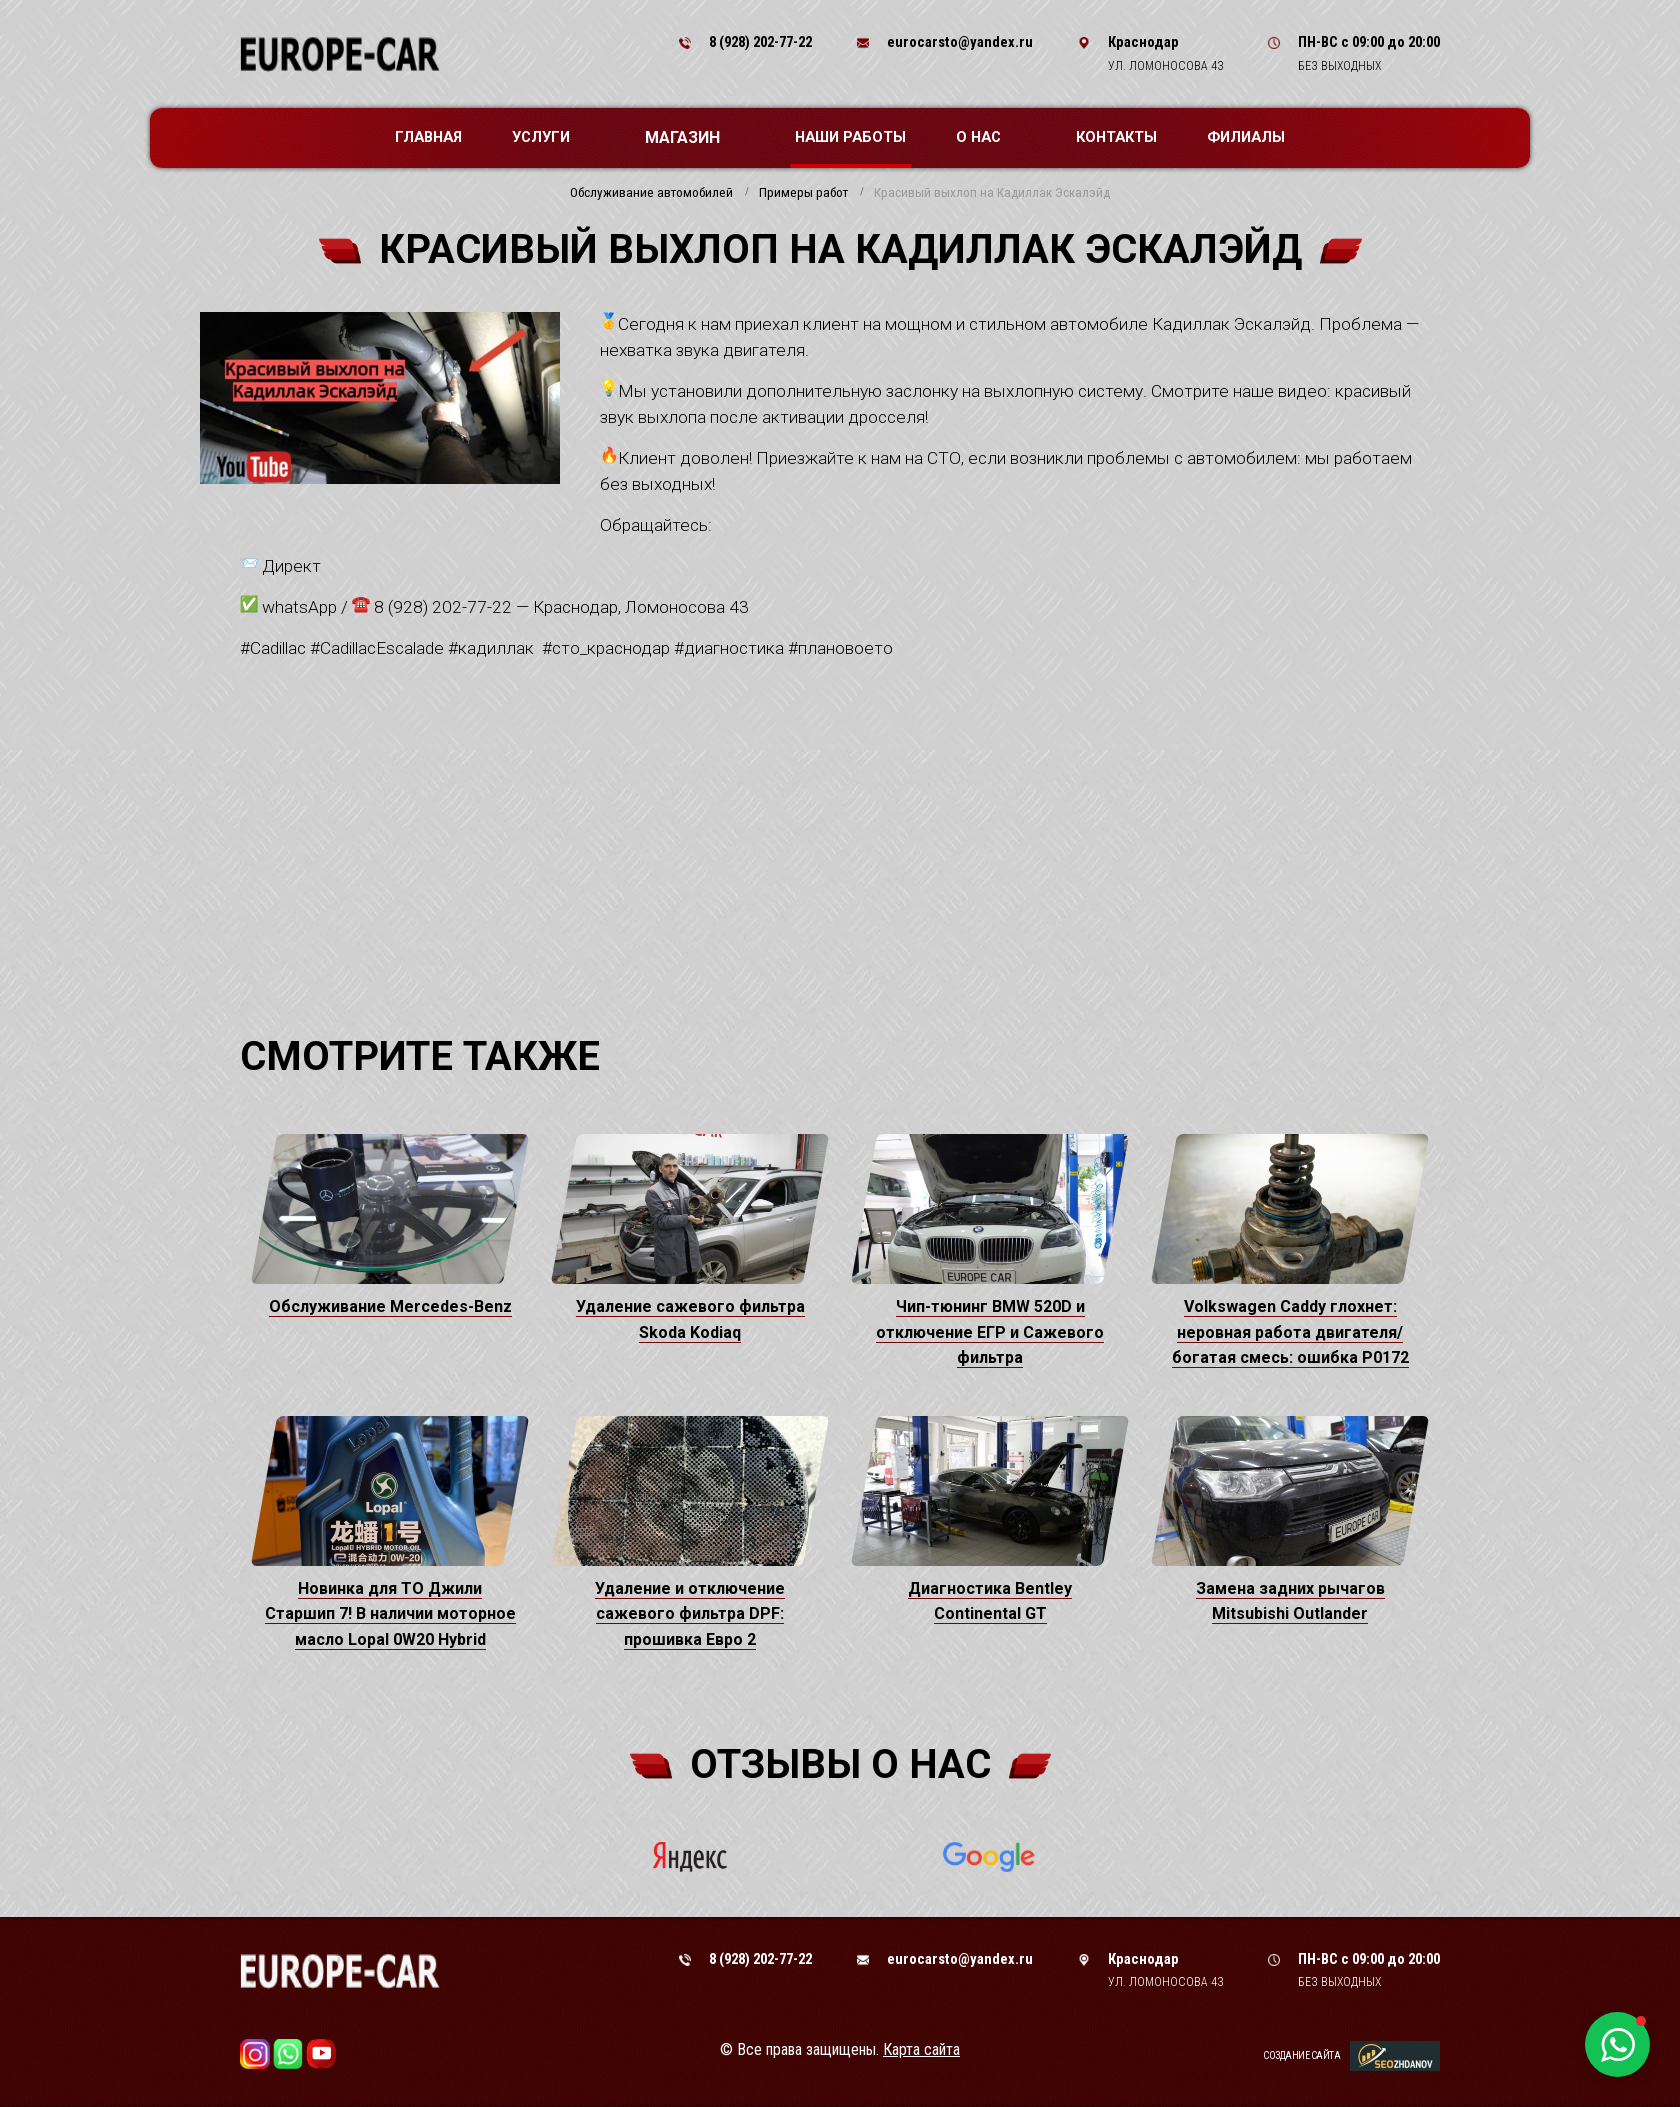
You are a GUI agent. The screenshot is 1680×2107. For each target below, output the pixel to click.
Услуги (551, 137)
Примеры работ (803, 193)
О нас (988, 137)
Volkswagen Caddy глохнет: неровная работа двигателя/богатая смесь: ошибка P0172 (1290, 1332)
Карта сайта (921, 2049)
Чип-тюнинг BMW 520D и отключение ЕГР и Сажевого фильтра (990, 1332)
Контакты (1116, 137)
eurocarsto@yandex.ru (960, 42)
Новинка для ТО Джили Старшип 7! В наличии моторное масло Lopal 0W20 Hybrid (390, 1614)
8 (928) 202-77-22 (760, 42)
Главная (428, 137)
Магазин (692, 137)
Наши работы (850, 137)
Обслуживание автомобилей (651, 193)
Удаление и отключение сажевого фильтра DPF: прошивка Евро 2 (690, 1614)
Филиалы (1246, 137)
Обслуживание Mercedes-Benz (390, 1306)
